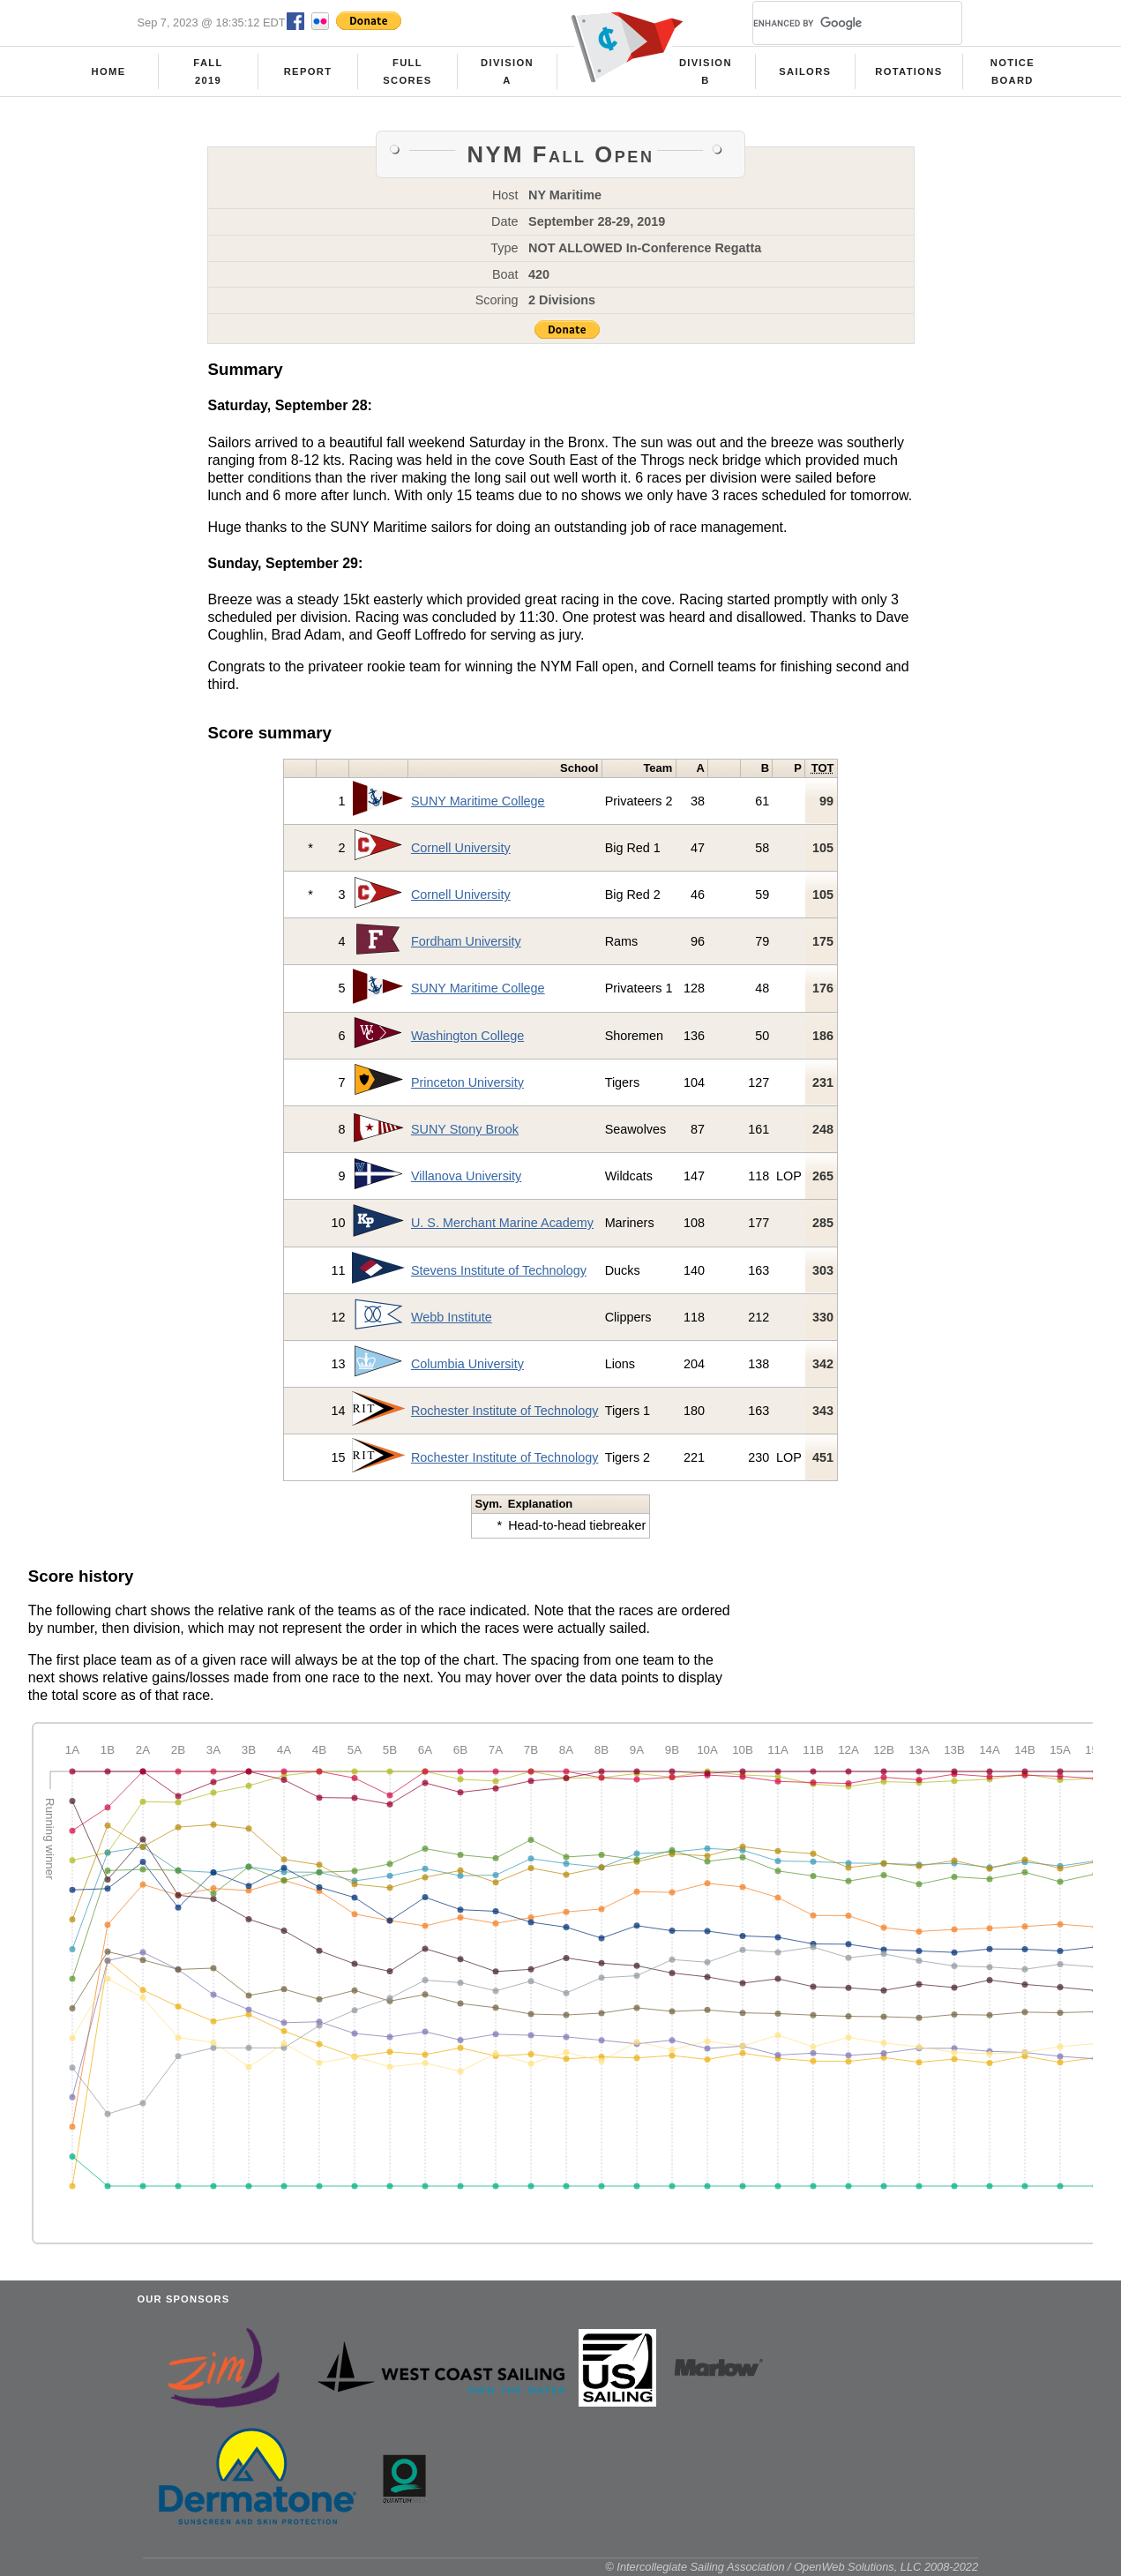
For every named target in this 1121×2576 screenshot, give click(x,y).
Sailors (805, 71)
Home (109, 71)
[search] (836, 23)
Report (308, 71)
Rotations (908, 71)
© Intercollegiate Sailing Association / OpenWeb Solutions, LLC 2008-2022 (791, 2566)
